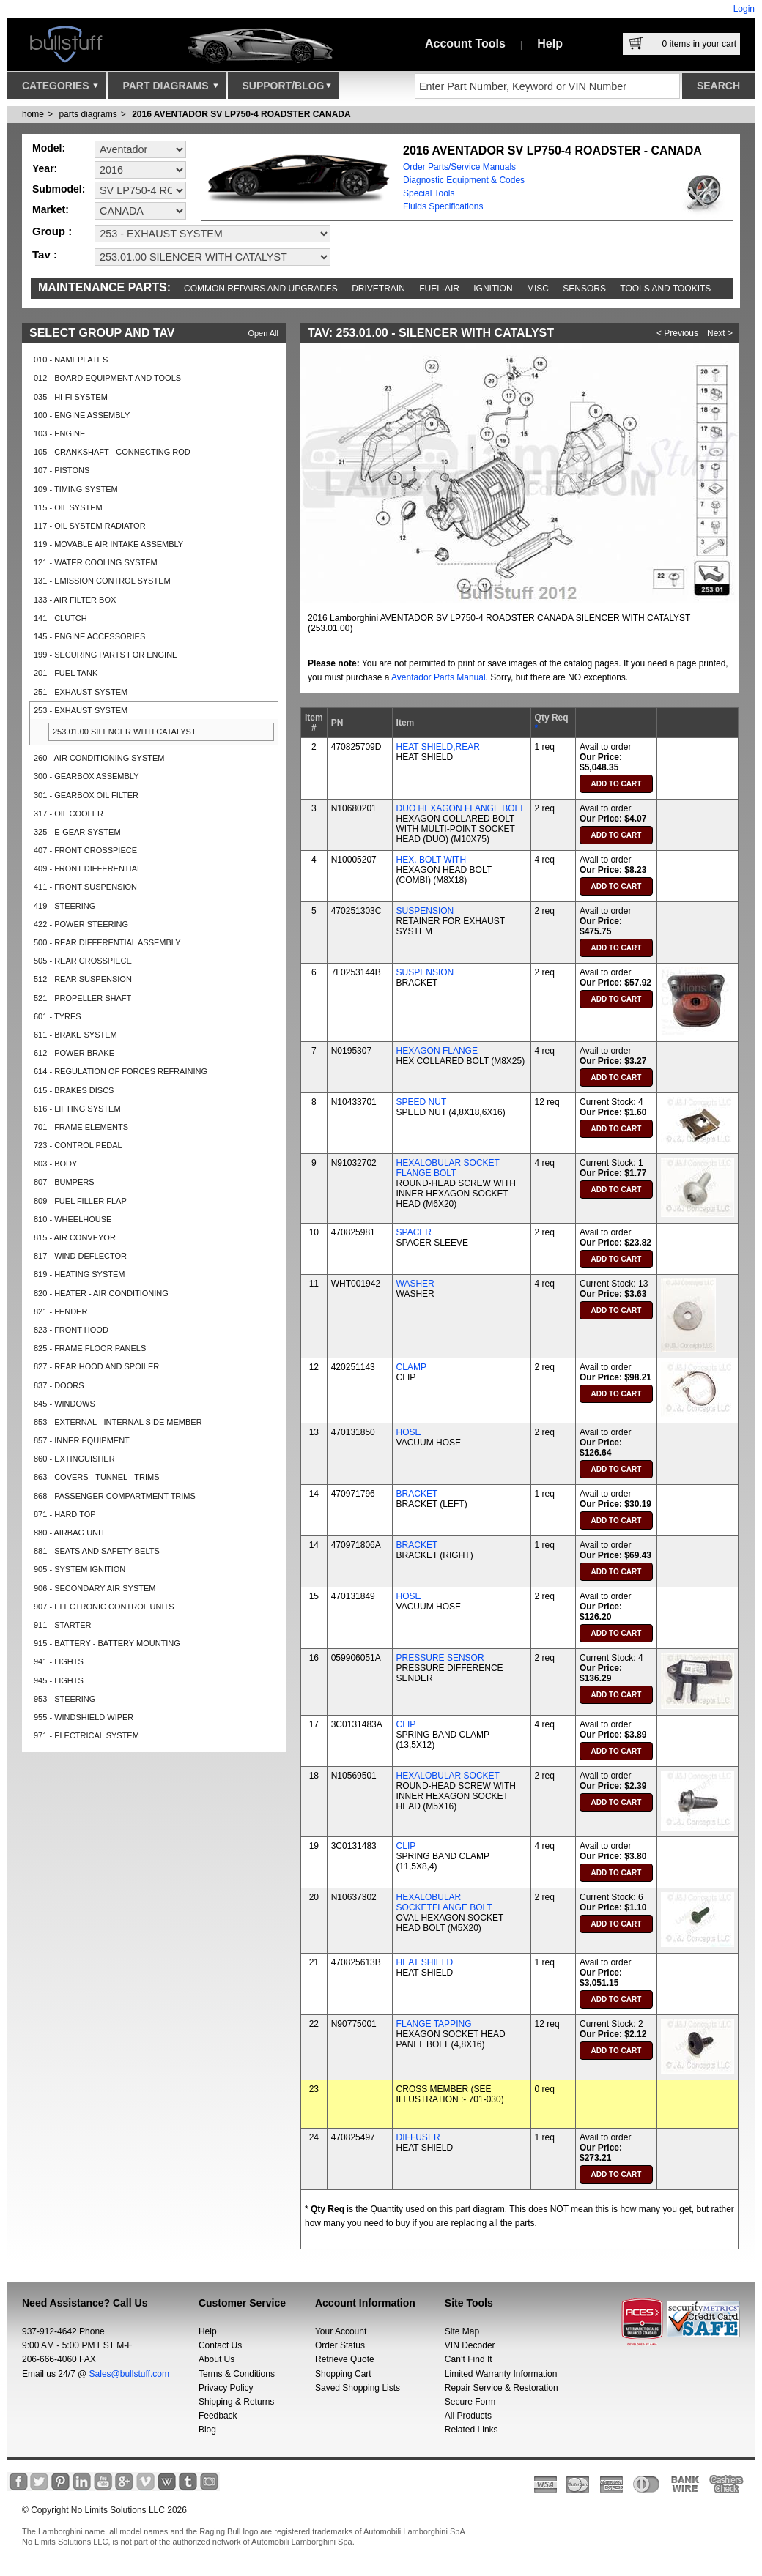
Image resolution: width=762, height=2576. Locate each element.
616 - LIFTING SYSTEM (77, 1108)
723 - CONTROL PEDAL (78, 1145)
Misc (538, 288)
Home (33, 114)
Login (744, 9)
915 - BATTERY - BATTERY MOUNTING (107, 1643)
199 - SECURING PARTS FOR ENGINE (105, 654)
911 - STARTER (62, 1624)
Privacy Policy (226, 2388)
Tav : (44, 254)
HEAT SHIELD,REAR (438, 747)
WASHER (415, 1283)
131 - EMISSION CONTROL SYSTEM (102, 580)
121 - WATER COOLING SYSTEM (96, 562)
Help (550, 43)
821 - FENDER (60, 1311)
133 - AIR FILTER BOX (75, 599)
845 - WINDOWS (64, 1403)
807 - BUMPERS (64, 1181)
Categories (60, 89)
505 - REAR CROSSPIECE (83, 960)
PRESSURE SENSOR (440, 1658)
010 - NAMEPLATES (71, 359)
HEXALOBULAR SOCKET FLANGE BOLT (448, 1168)
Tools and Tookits (665, 288)
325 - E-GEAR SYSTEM (77, 831)
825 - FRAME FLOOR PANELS (90, 1348)
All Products (468, 2416)
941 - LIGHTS (59, 1661)
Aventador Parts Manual (438, 677)
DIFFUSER (418, 2137)
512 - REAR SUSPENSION (83, 979)
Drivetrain (378, 288)
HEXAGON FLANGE (437, 1051)
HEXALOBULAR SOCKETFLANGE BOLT (444, 1902)
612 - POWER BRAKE (74, 1053)
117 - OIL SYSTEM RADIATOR (90, 525)
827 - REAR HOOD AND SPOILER (96, 1366)
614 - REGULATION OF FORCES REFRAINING (120, 1071)
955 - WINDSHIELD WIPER (83, 1717)
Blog (207, 2429)
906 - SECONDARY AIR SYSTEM (94, 1588)
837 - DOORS (59, 1385)
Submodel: (58, 189)
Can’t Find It (468, 2359)
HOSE (408, 1432)
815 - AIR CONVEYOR (75, 1237)
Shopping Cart (343, 2374)
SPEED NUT (421, 1102)
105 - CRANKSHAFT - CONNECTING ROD (112, 451)
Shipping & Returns (236, 2402)
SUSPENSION (425, 911)
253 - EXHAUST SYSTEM (80, 710)
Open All (263, 333)
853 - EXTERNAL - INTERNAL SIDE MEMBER (118, 1422)
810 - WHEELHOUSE (72, 1219)
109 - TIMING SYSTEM (76, 489)
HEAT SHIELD (425, 1962)
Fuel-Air (439, 288)
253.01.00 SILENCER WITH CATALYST (124, 731)
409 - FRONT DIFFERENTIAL (87, 868)
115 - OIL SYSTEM (68, 507)
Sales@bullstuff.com (129, 2374)
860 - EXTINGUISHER (74, 1458)
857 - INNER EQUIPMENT (82, 1440)
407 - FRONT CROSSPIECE (85, 850)
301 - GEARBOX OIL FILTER (86, 795)
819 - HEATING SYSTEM (79, 1274)
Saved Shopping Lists (357, 2388)
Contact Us (220, 2345)
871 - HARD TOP (65, 1514)
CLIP (406, 1724)
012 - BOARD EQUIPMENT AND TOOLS (107, 377)
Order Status (340, 2345)
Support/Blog (287, 89)
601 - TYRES (57, 1016)
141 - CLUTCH (60, 618)
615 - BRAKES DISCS (74, 1090)
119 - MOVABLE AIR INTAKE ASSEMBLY (108, 544)
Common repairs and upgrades (261, 288)
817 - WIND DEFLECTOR (80, 1255)
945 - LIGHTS (59, 1680)
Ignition (492, 288)
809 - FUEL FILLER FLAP (80, 1200)
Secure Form (470, 2402)
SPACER (414, 1232)
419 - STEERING (64, 905)
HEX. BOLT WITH (431, 860)
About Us (216, 2359)
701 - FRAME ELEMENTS (81, 1127)
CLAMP (411, 1367)
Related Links (471, 2429)
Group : (52, 231)
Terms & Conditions (237, 2374)
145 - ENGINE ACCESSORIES (89, 636)
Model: (48, 148)
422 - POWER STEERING (81, 924)
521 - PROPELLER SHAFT (82, 998)
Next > (720, 333)
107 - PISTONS (61, 470)
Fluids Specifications (443, 206)
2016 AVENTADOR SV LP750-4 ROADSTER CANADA (241, 114)
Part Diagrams (170, 89)
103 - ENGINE (59, 433)
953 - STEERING (64, 1698)
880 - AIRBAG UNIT (70, 1532)
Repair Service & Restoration (501, 2388)
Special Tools (429, 193)
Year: (44, 168)
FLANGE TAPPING (434, 2024)
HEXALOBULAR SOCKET (448, 1776)
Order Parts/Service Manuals (459, 167)
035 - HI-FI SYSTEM (71, 396)
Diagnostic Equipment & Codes (464, 180)
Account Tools (465, 43)
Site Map (462, 2331)
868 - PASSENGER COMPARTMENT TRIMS (115, 1496)
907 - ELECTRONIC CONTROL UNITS (104, 1606)
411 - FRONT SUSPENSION (85, 886)
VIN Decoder (470, 2345)
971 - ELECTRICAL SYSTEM (86, 1735)
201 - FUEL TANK (65, 673)
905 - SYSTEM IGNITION (79, 1569)
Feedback (218, 2416)
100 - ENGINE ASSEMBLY (82, 415)
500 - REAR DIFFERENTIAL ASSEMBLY (107, 942)
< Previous (677, 333)
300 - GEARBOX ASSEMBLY (86, 776)
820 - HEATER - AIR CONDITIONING (101, 1293)
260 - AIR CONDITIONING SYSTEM (99, 757)
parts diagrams (87, 114)
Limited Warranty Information (501, 2374)
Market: (50, 209)
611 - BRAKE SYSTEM (75, 1034)
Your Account (340, 2331)
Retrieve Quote (344, 2359)
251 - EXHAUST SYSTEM (80, 692)
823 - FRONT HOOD (71, 1329)
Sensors (584, 288)
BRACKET (417, 1494)
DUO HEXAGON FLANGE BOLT (460, 808)
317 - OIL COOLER (68, 813)
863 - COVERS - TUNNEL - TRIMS (97, 1477)
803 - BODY (55, 1163)
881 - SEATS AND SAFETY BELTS (97, 1550)
